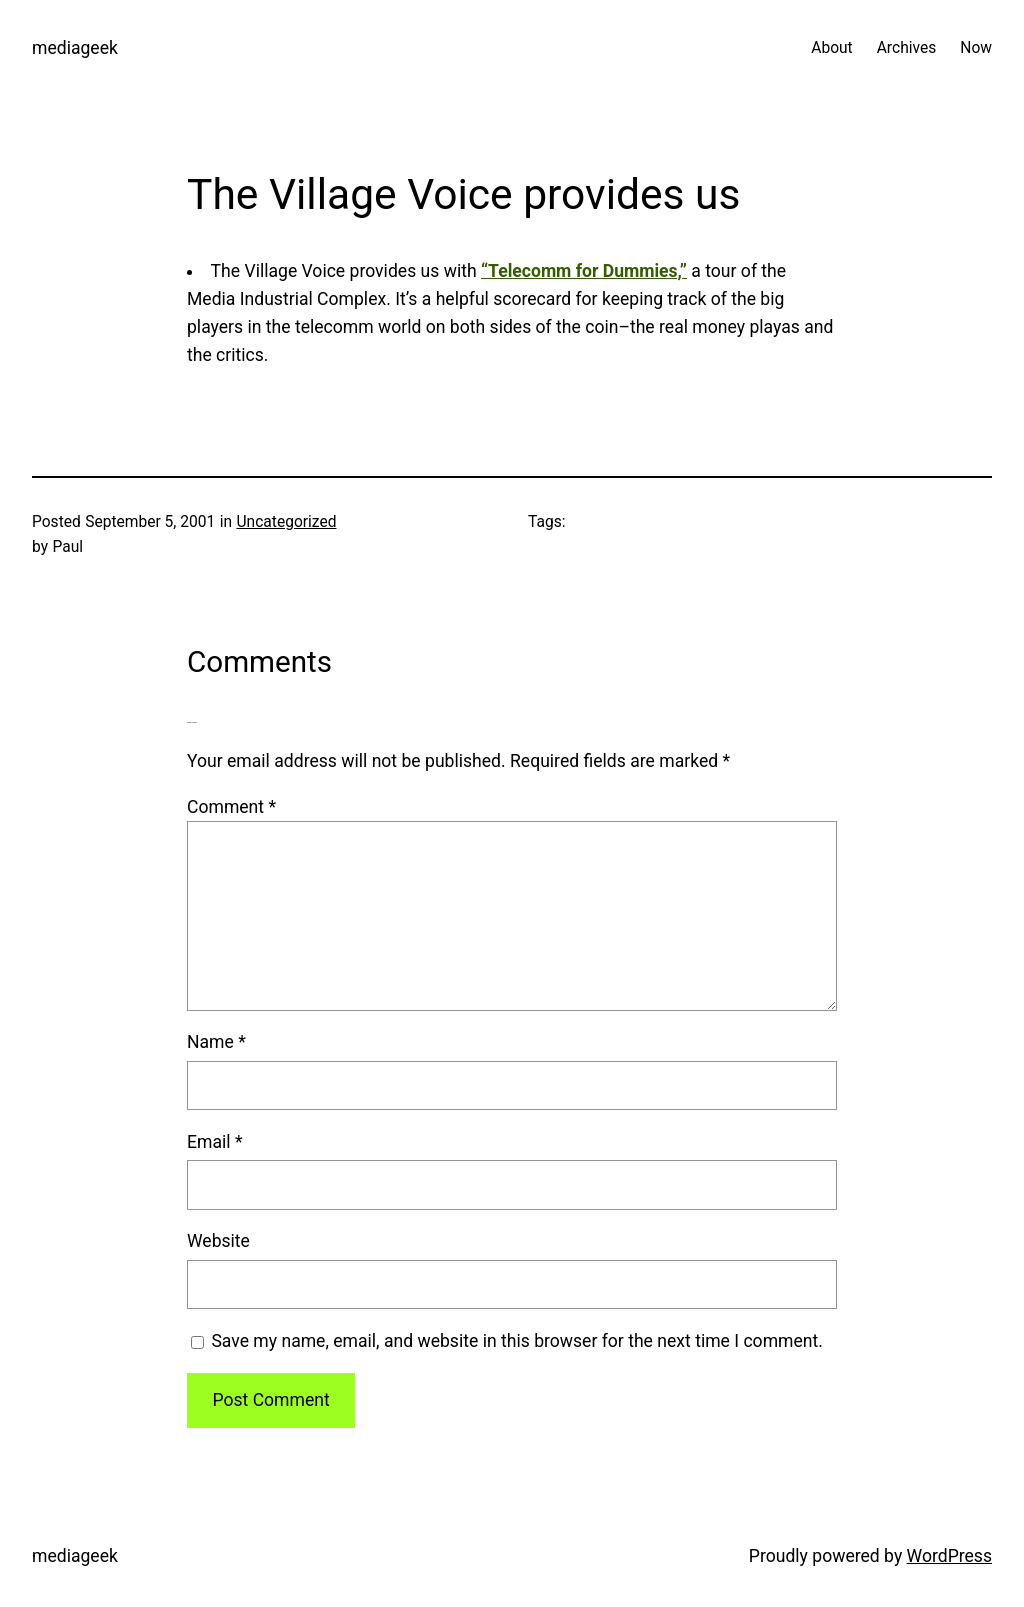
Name (216, 1042)
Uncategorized (286, 522)
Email (214, 1142)
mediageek (75, 48)
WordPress (949, 1556)
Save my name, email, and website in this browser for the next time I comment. (517, 1341)
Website (218, 1241)
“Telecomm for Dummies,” (584, 271)
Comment (231, 807)
